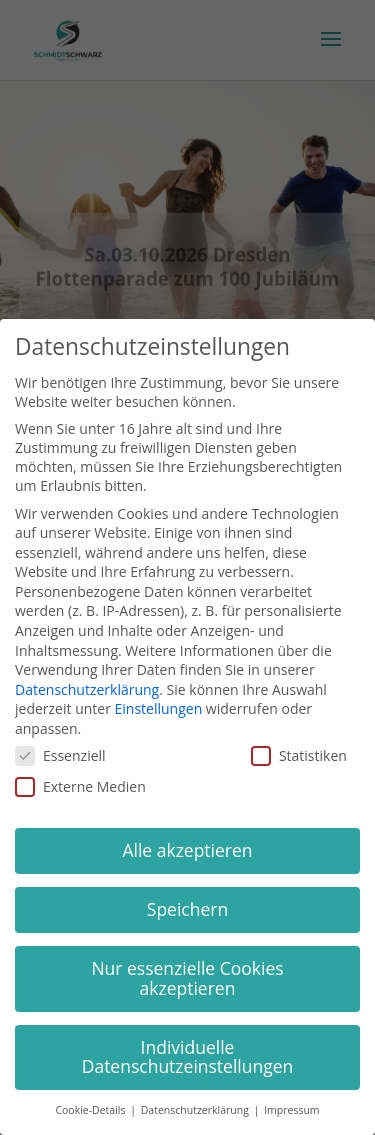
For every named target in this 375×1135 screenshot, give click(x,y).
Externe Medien (80, 786)
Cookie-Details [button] (91, 1110)
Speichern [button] (187, 909)
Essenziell (60, 755)
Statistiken (299, 755)
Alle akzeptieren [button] (187, 850)
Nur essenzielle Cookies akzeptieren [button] (187, 978)
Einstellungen (159, 708)
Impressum (291, 1110)
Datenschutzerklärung (87, 689)
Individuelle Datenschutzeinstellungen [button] (188, 1057)
